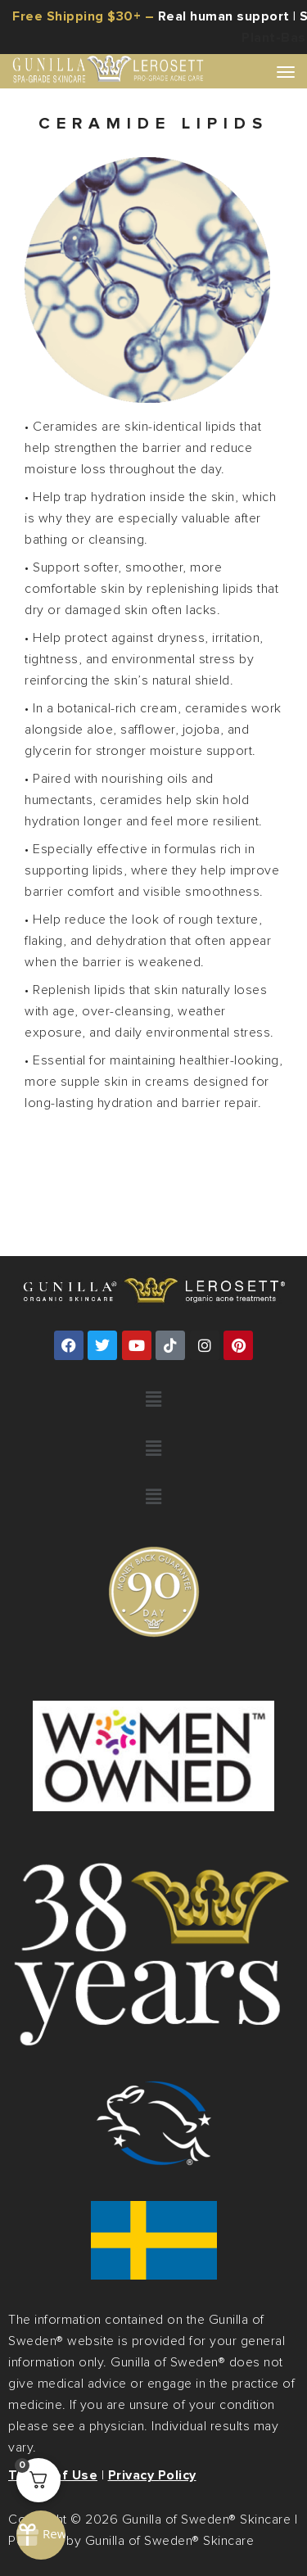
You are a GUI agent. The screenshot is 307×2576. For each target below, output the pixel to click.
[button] (153, 1401)
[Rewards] (40, 2535)
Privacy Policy (152, 2475)
